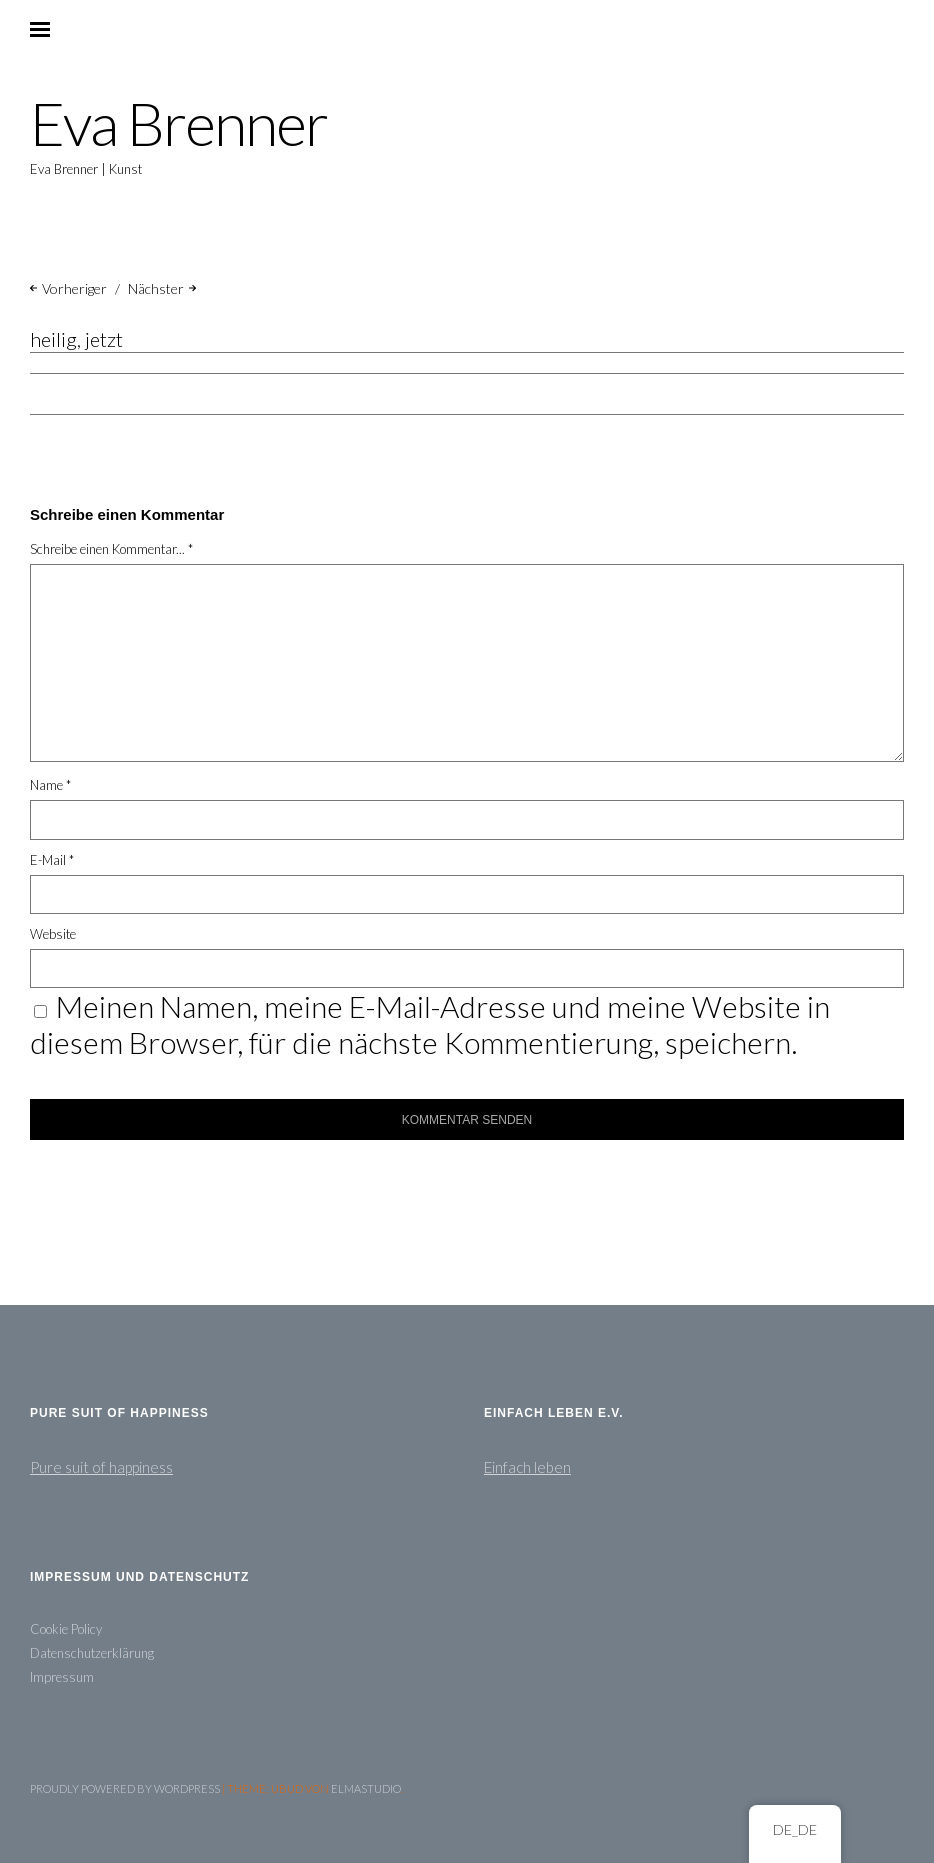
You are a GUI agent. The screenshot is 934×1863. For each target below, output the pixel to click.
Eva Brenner (178, 123)
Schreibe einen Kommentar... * (111, 549)
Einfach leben (527, 1467)
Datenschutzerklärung (92, 1653)
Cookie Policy (66, 1629)
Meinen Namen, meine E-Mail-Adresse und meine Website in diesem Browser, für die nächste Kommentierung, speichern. (430, 1024)
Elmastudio (366, 1788)
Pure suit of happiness (101, 1467)
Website (53, 934)
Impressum (62, 1677)
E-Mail (52, 860)
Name (50, 785)
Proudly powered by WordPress (125, 1788)
